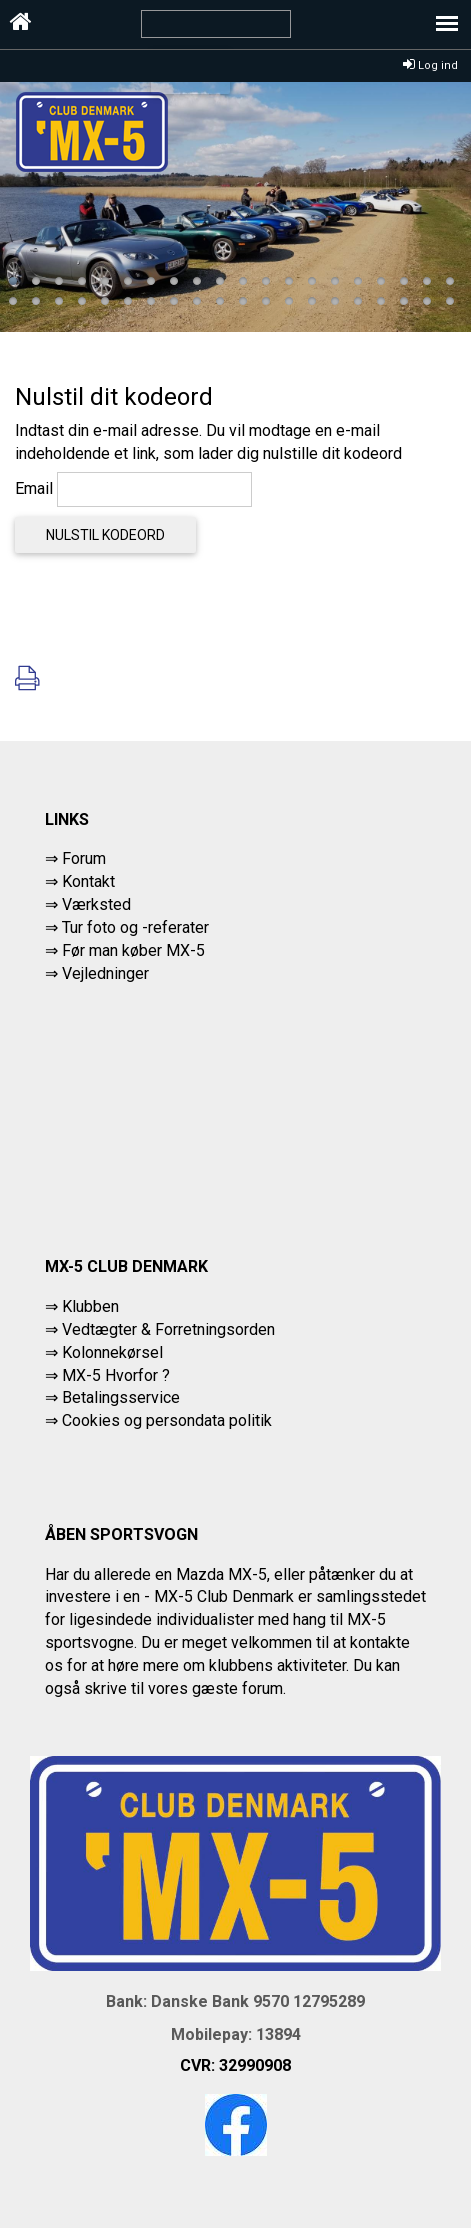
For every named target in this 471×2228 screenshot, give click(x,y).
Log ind (430, 65)
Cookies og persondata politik (167, 1420)
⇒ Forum (75, 858)
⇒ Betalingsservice (112, 1397)
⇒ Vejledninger (97, 973)
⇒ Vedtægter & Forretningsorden (160, 1329)
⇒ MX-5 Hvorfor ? (107, 1375)
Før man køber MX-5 (133, 950)
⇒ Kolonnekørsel (104, 1352)
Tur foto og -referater (135, 927)
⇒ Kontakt (80, 881)
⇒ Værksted (88, 904)
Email (34, 488)
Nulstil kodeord (105, 535)
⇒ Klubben (82, 1306)
